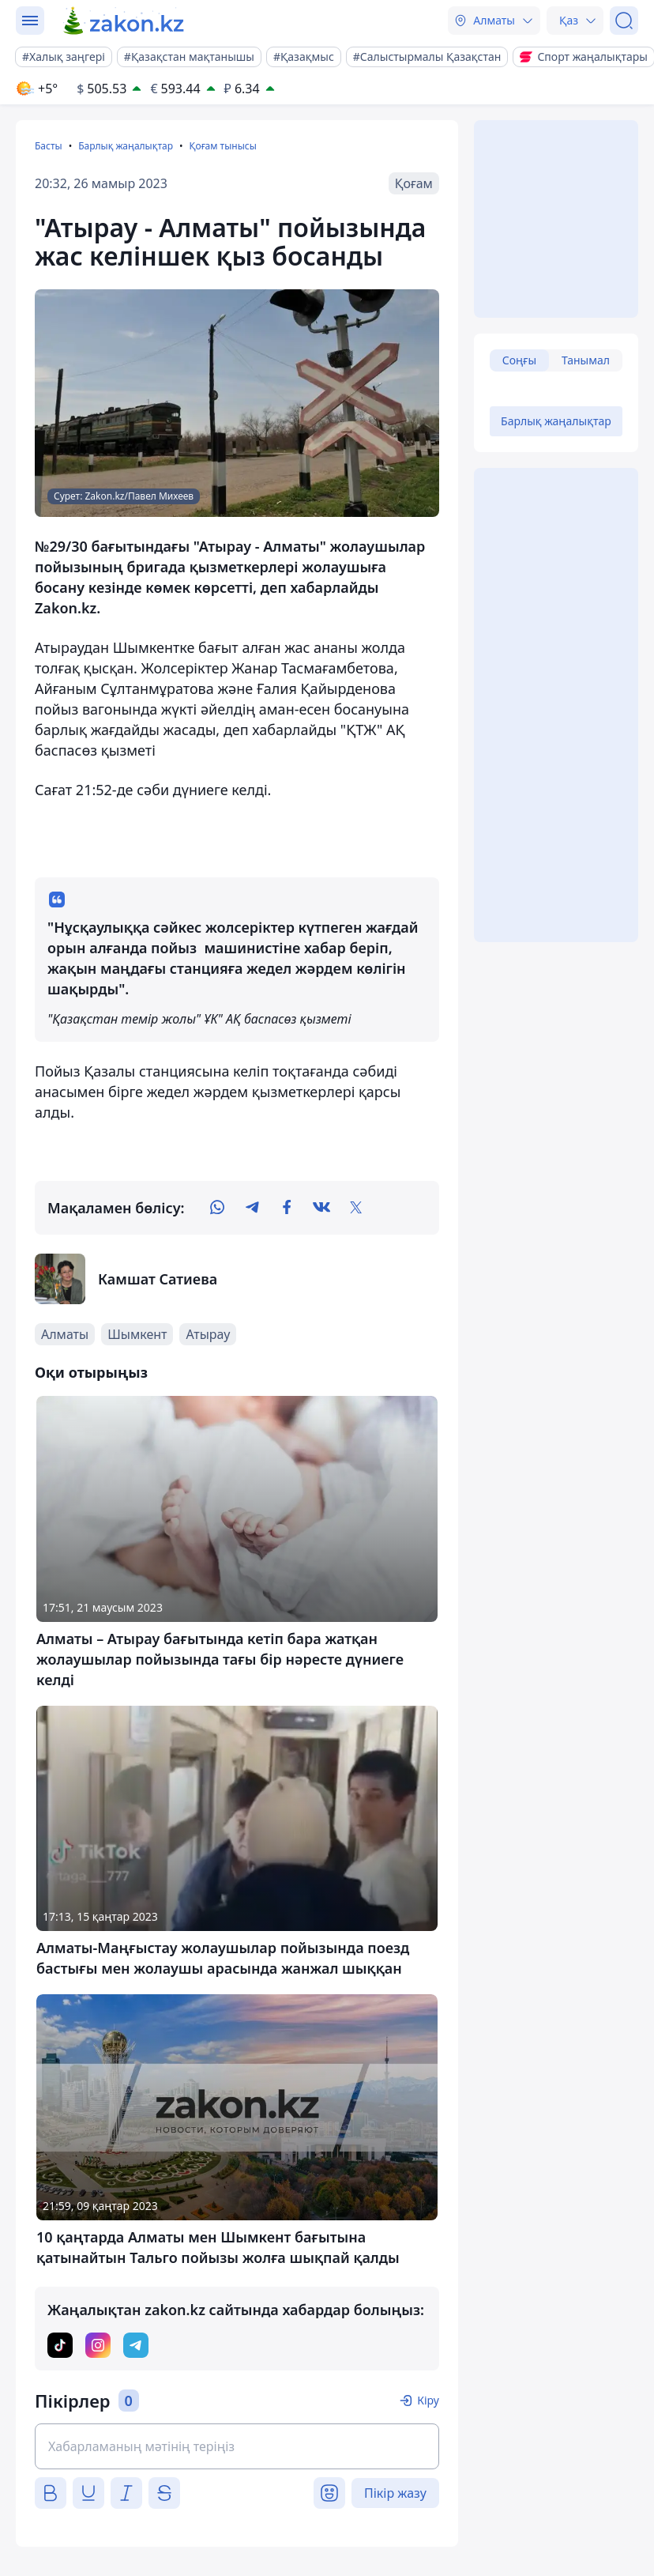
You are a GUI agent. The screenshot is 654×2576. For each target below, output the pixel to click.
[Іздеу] (624, 20)
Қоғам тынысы (222, 146)
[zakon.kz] (124, 20)
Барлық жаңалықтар (125, 146)
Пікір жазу (395, 2493)
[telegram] (252, 1208)
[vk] (321, 1208)
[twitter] (356, 1208)
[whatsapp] (217, 1208)
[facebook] (286, 1208)
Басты (48, 146)
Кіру (428, 2400)
